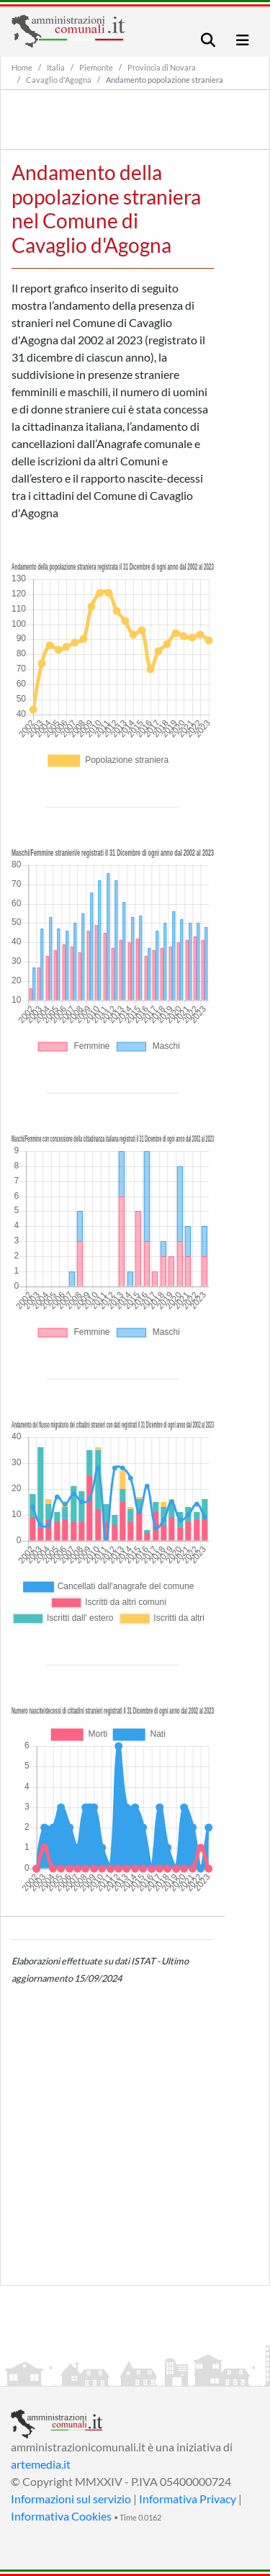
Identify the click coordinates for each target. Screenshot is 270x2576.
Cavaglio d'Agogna (58, 79)
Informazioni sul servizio (71, 2498)
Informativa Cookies (61, 2516)
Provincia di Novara (161, 67)
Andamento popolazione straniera (164, 79)
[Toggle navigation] (208, 40)
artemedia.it (41, 2464)
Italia (56, 67)
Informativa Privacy (187, 2498)
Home (22, 67)
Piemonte (96, 67)
